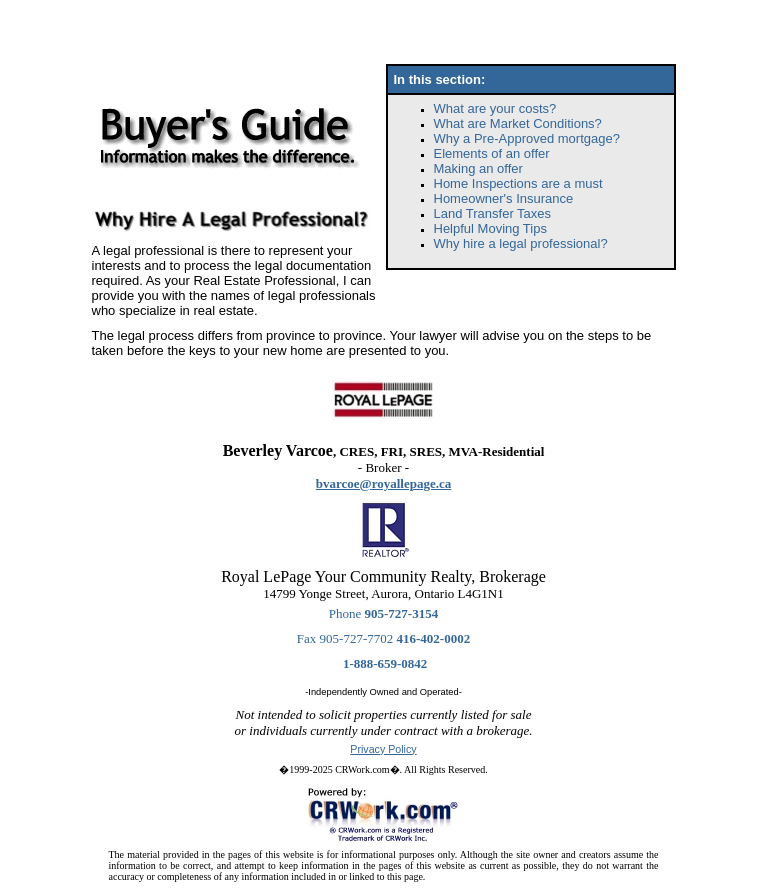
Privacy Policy (383, 749)
